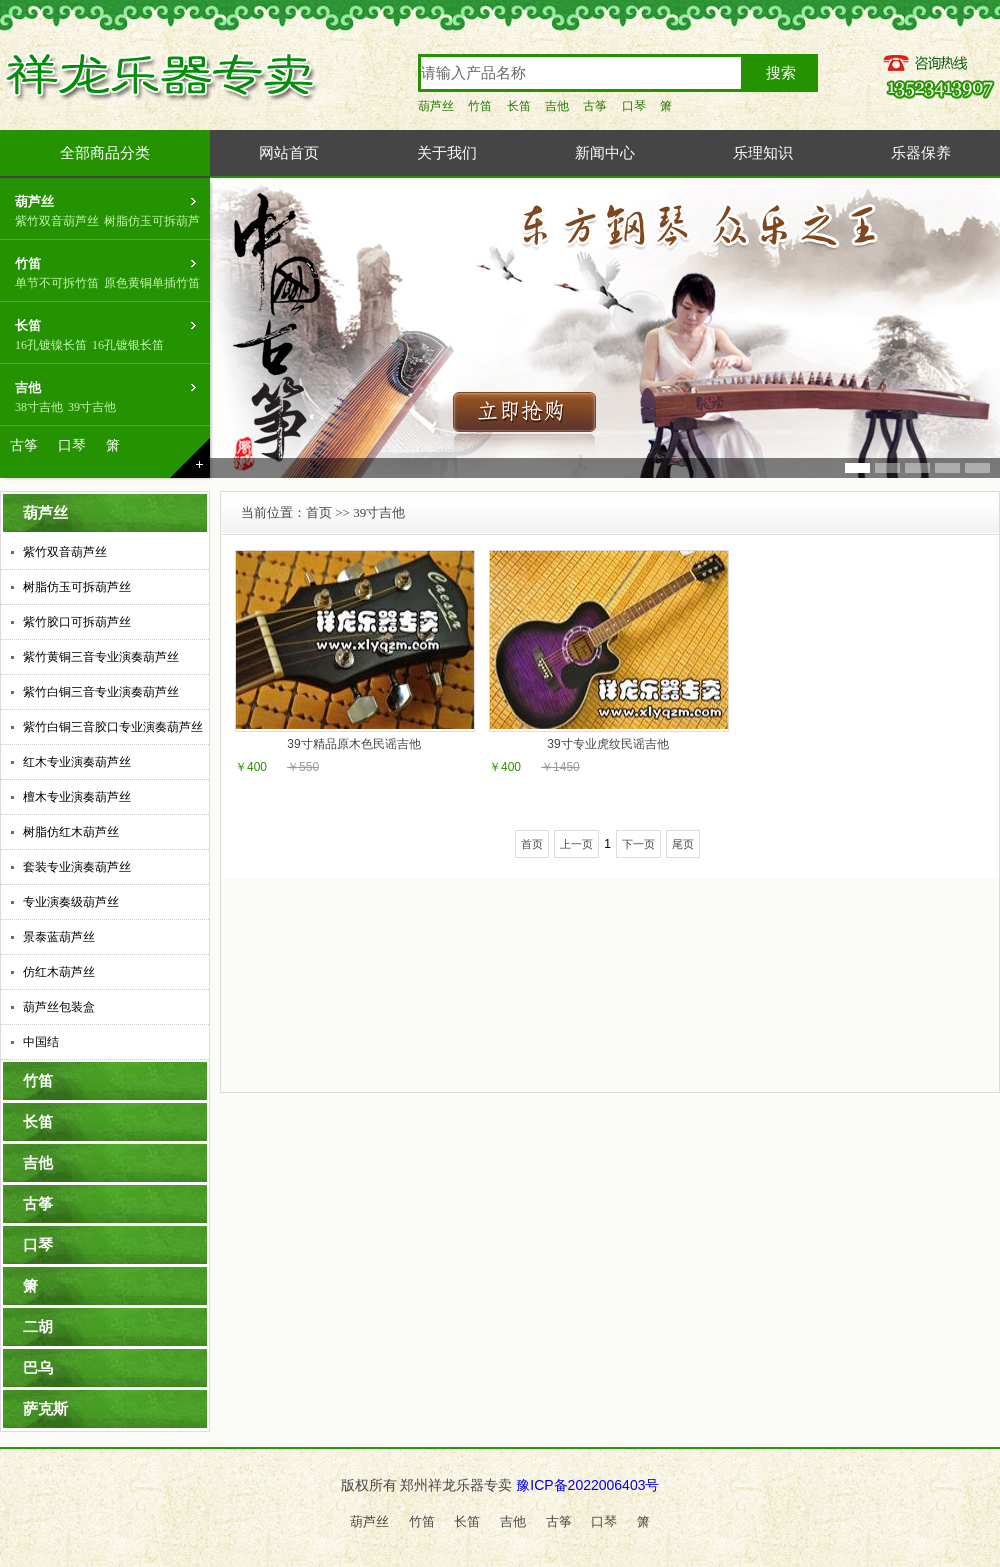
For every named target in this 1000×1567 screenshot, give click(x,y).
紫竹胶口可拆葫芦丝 (77, 622)
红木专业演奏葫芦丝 (77, 762)
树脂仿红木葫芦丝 (71, 832)
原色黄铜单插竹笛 (152, 283)
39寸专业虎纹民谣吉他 (607, 744)
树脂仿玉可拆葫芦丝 (77, 587)
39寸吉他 (92, 407)
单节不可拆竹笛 (57, 283)
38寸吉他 (39, 407)
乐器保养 (921, 153)
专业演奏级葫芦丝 (71, 902)
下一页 (638, 844)
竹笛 (480, 106)
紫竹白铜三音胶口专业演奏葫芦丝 (113, 727)
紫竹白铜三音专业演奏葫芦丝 (101, 692)
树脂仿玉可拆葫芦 (152, 221)
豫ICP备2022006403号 (587, 1485)
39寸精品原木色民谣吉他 (353, 744)
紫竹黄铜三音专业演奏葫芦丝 (101, 657)
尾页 (683, 844)
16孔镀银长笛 (128, 345)
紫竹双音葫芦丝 (57, 221)
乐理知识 (763, 153)
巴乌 (38, 1368)
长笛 (519, 106)
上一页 (576, 844)
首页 (319, 512)
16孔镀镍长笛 (51, 345)
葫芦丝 (436, 106)
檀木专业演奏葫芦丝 (77, 797)
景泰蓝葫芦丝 (59, 937)
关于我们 (447, 153)
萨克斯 (45, 1409)
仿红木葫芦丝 (59, 972)
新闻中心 (605, 153)
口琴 (634, 106)
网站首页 (289, 153)
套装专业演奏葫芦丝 (77, 867)
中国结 (41, 1042)
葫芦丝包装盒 (59, 1007)
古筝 (595, 106)
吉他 (557, 106)
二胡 (38, 1327)
